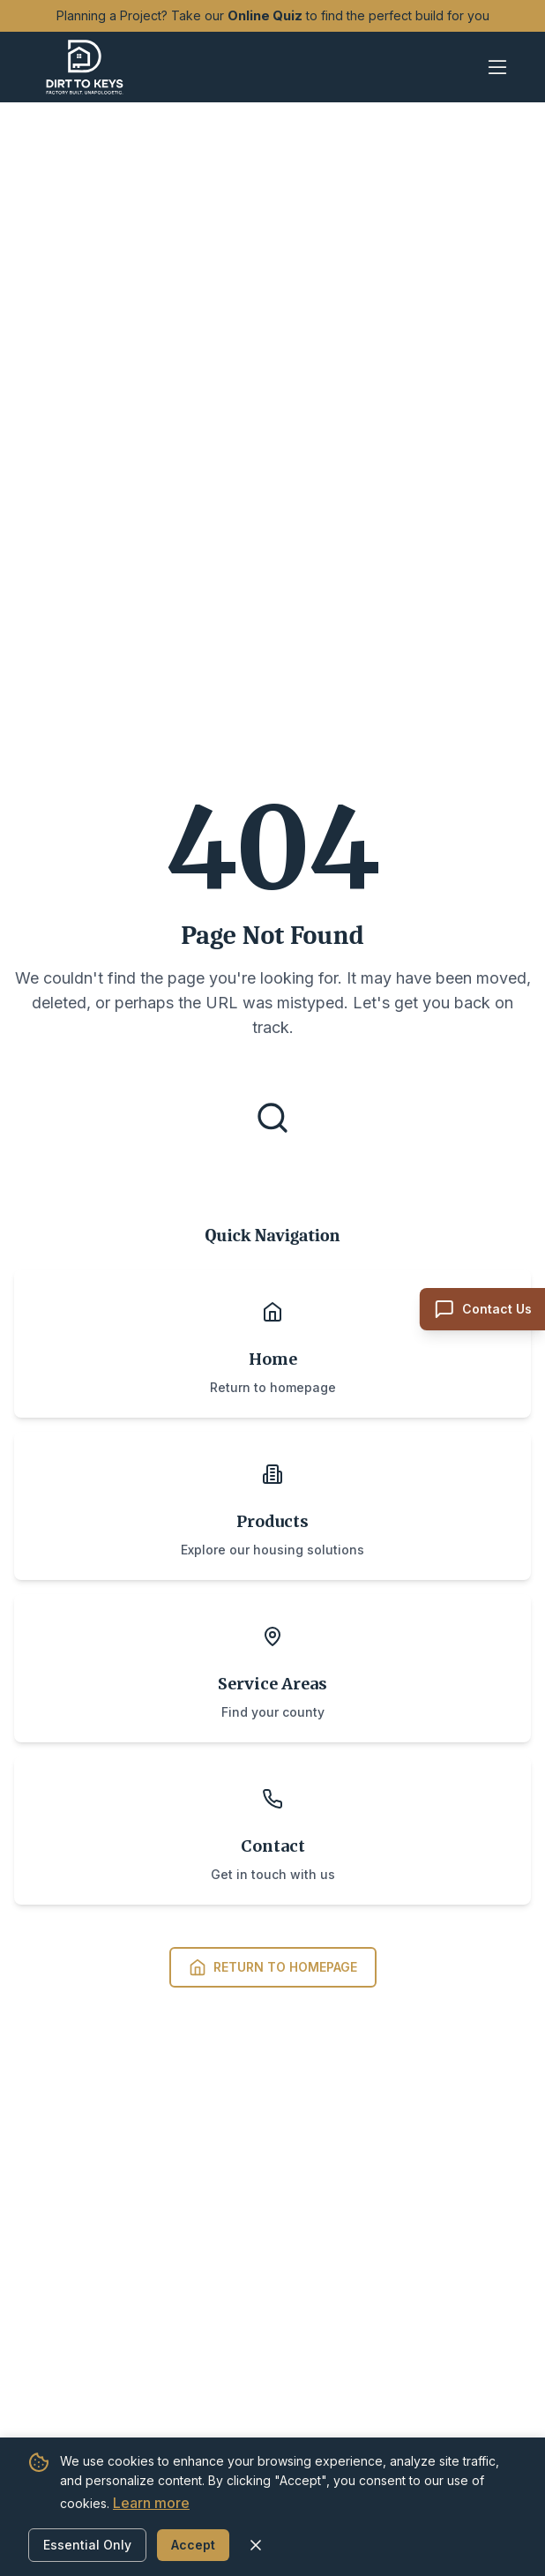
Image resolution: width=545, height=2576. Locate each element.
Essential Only (87, 2544)
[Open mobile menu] (497, 67)
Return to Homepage (273, 1967)
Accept (193, 2544)
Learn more (151, 2503)
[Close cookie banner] (256, 2545)
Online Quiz (265, 16)
